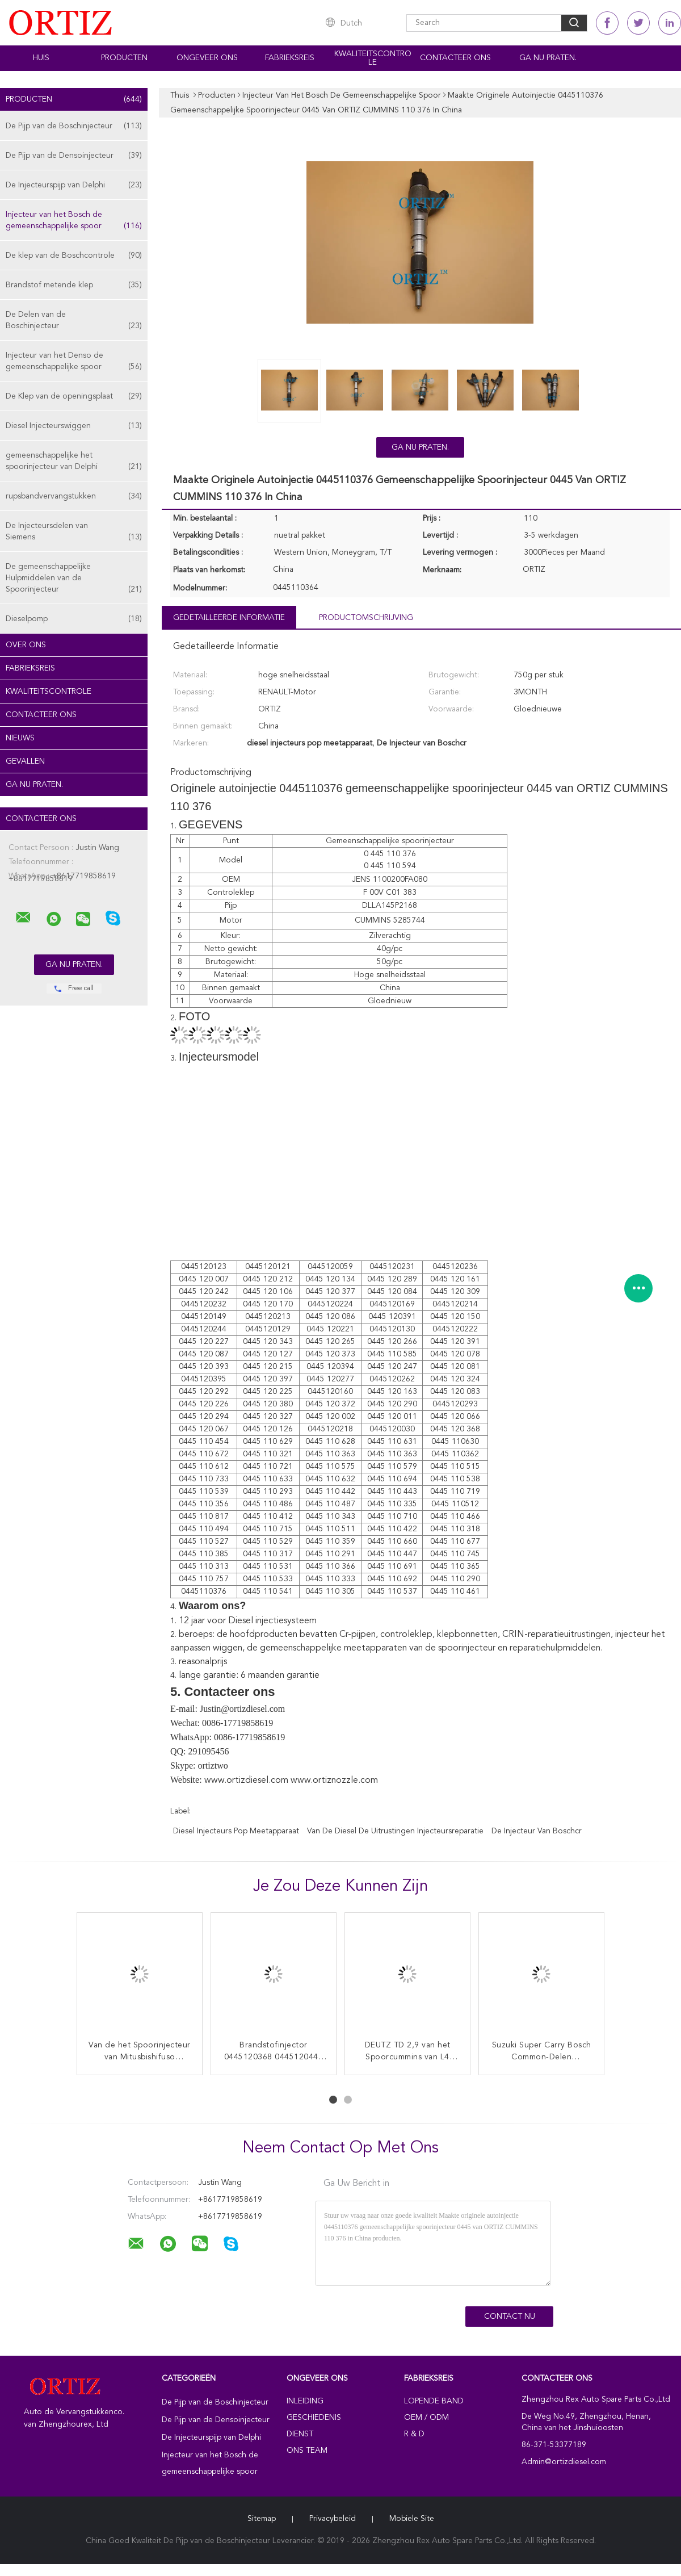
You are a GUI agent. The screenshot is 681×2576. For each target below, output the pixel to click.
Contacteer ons (455, 58)
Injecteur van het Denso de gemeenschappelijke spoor (74, 361)
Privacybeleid (332, 2519)
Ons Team (307, 2450)
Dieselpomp (74, 619)
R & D (414, 2434)
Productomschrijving (366, 618)
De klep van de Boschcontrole (74, 255)
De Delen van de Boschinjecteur (74, 321)
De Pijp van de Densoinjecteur (74, 155)
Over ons (26, 645)
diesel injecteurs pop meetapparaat (236, 1831)
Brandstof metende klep (74, 285)
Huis (41, 58)
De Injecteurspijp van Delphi (74, 185)
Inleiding (305, 2401)
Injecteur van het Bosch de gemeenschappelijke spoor (74, 221)
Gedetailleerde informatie (229, 618)
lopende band (434, 2401)
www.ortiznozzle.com (334, 1780)
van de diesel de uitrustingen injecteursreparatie (395, 1831)
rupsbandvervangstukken (74, 496)
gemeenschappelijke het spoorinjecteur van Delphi (74, 461)
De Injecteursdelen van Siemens (74, 532)
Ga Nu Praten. (548, 58)
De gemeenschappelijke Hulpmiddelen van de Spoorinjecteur (74, 579)
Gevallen (25, 761)
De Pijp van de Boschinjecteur (74, 126)
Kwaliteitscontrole (372, 58)
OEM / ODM (426, 2418)
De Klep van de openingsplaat (74, 396)
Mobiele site (411, 2519)
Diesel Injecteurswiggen (74, 426)
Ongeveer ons (207, 58)
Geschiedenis (314, 2418)
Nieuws (20, 738)
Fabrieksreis (289, 58)
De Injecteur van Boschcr (536, 1831)
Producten (124, 58)
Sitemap (261, 2519)
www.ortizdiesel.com (246, 1780)
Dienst (300, 2434)
